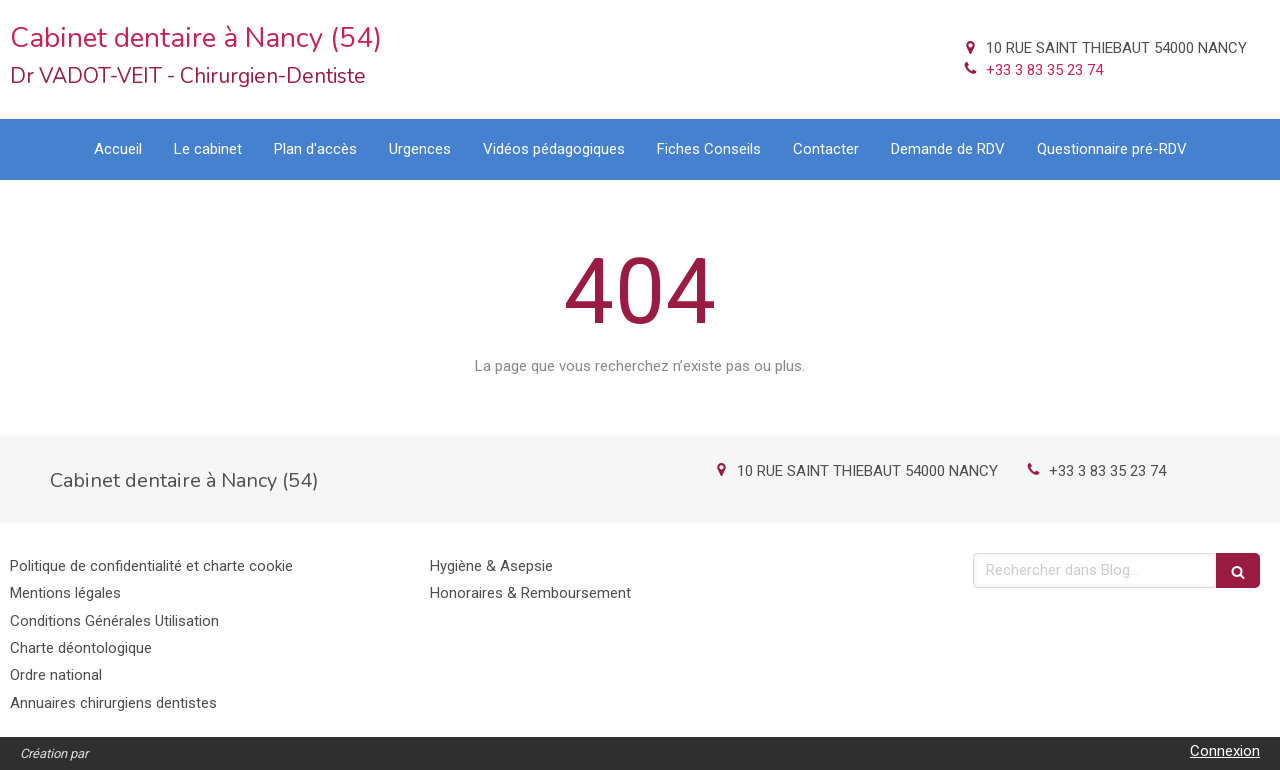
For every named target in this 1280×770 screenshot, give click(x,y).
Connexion (1225, 751)
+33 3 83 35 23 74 (1044, 70)
